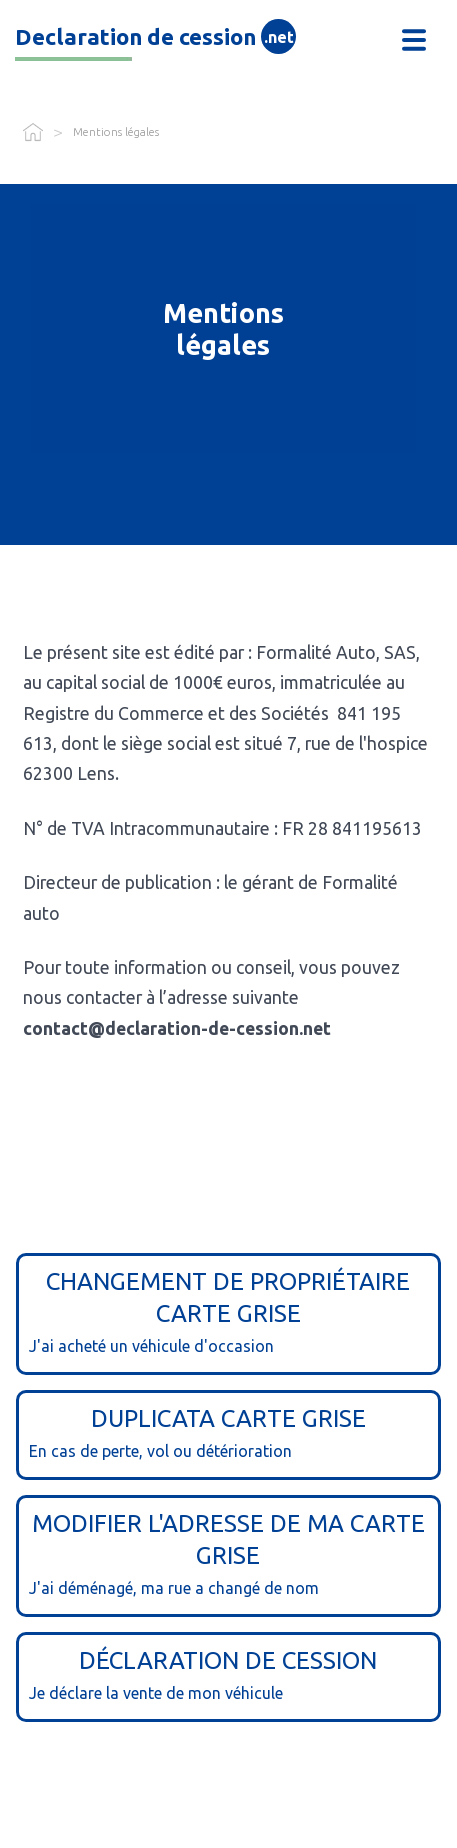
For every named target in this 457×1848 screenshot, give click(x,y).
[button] (414, 40)
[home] (195, 40)
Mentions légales (116, 132)
